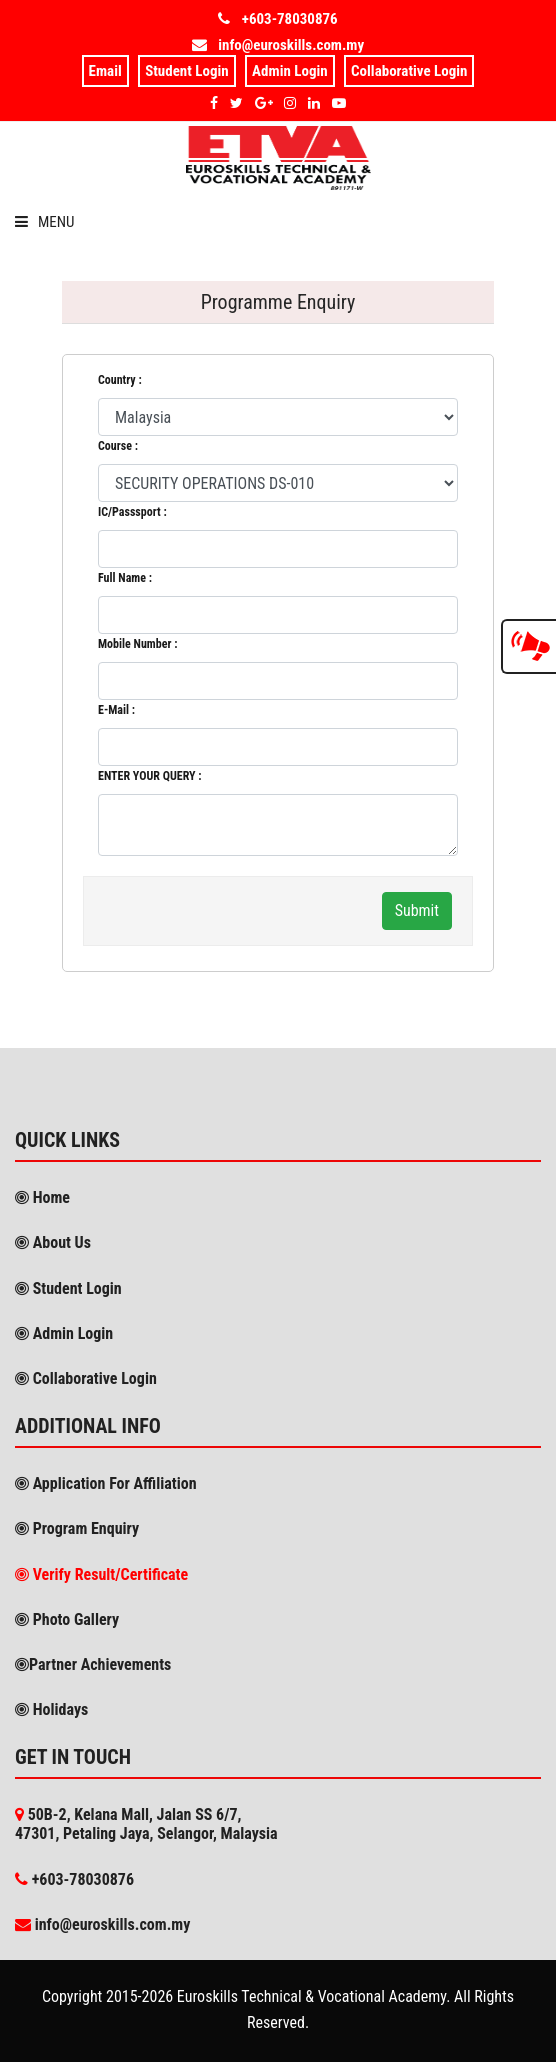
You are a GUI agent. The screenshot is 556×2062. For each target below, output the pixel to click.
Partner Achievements (100, 1664)
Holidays (58, 1709)
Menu (45, 222)
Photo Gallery (74, 1619)
